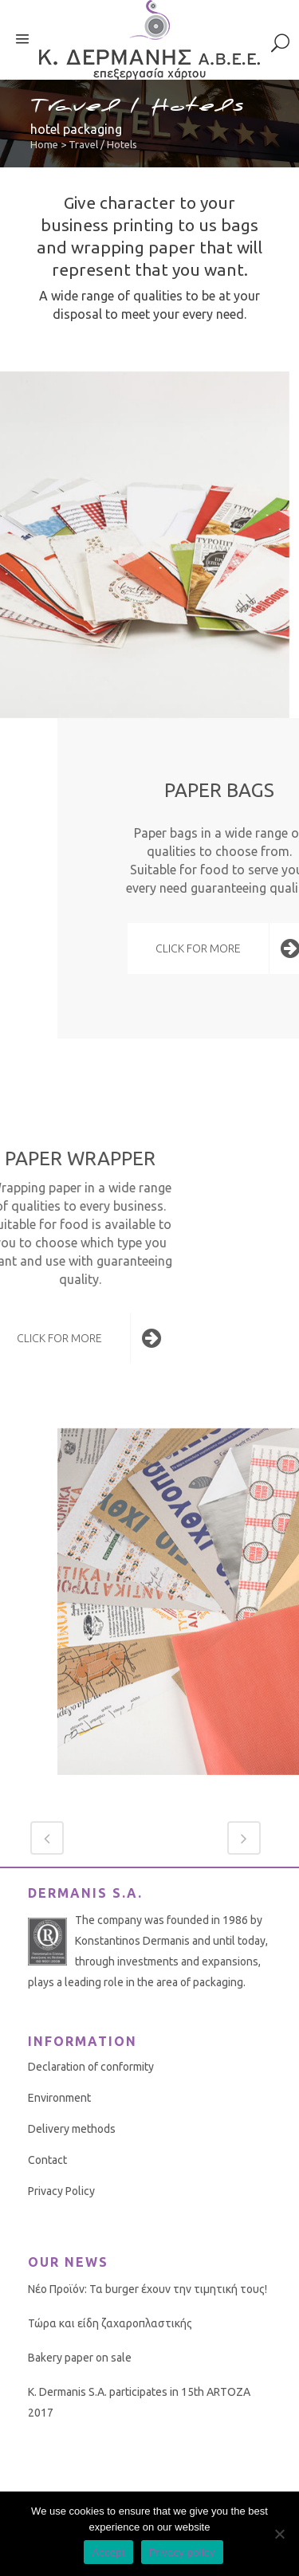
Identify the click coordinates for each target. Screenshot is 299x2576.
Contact (47, 2160)
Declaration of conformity (91, 2066)
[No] (279, 2534)
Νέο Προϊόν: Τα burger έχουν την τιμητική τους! (147, 2289)
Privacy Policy (61, 2191)
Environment (59, 2097)
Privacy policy (182, 2552)
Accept (108, 2552)
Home (44, 144)
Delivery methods (72, 2128)
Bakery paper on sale (80, 2357)
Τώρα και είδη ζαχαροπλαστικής (110, 2323)
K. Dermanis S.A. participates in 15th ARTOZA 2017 (139, 2402)
